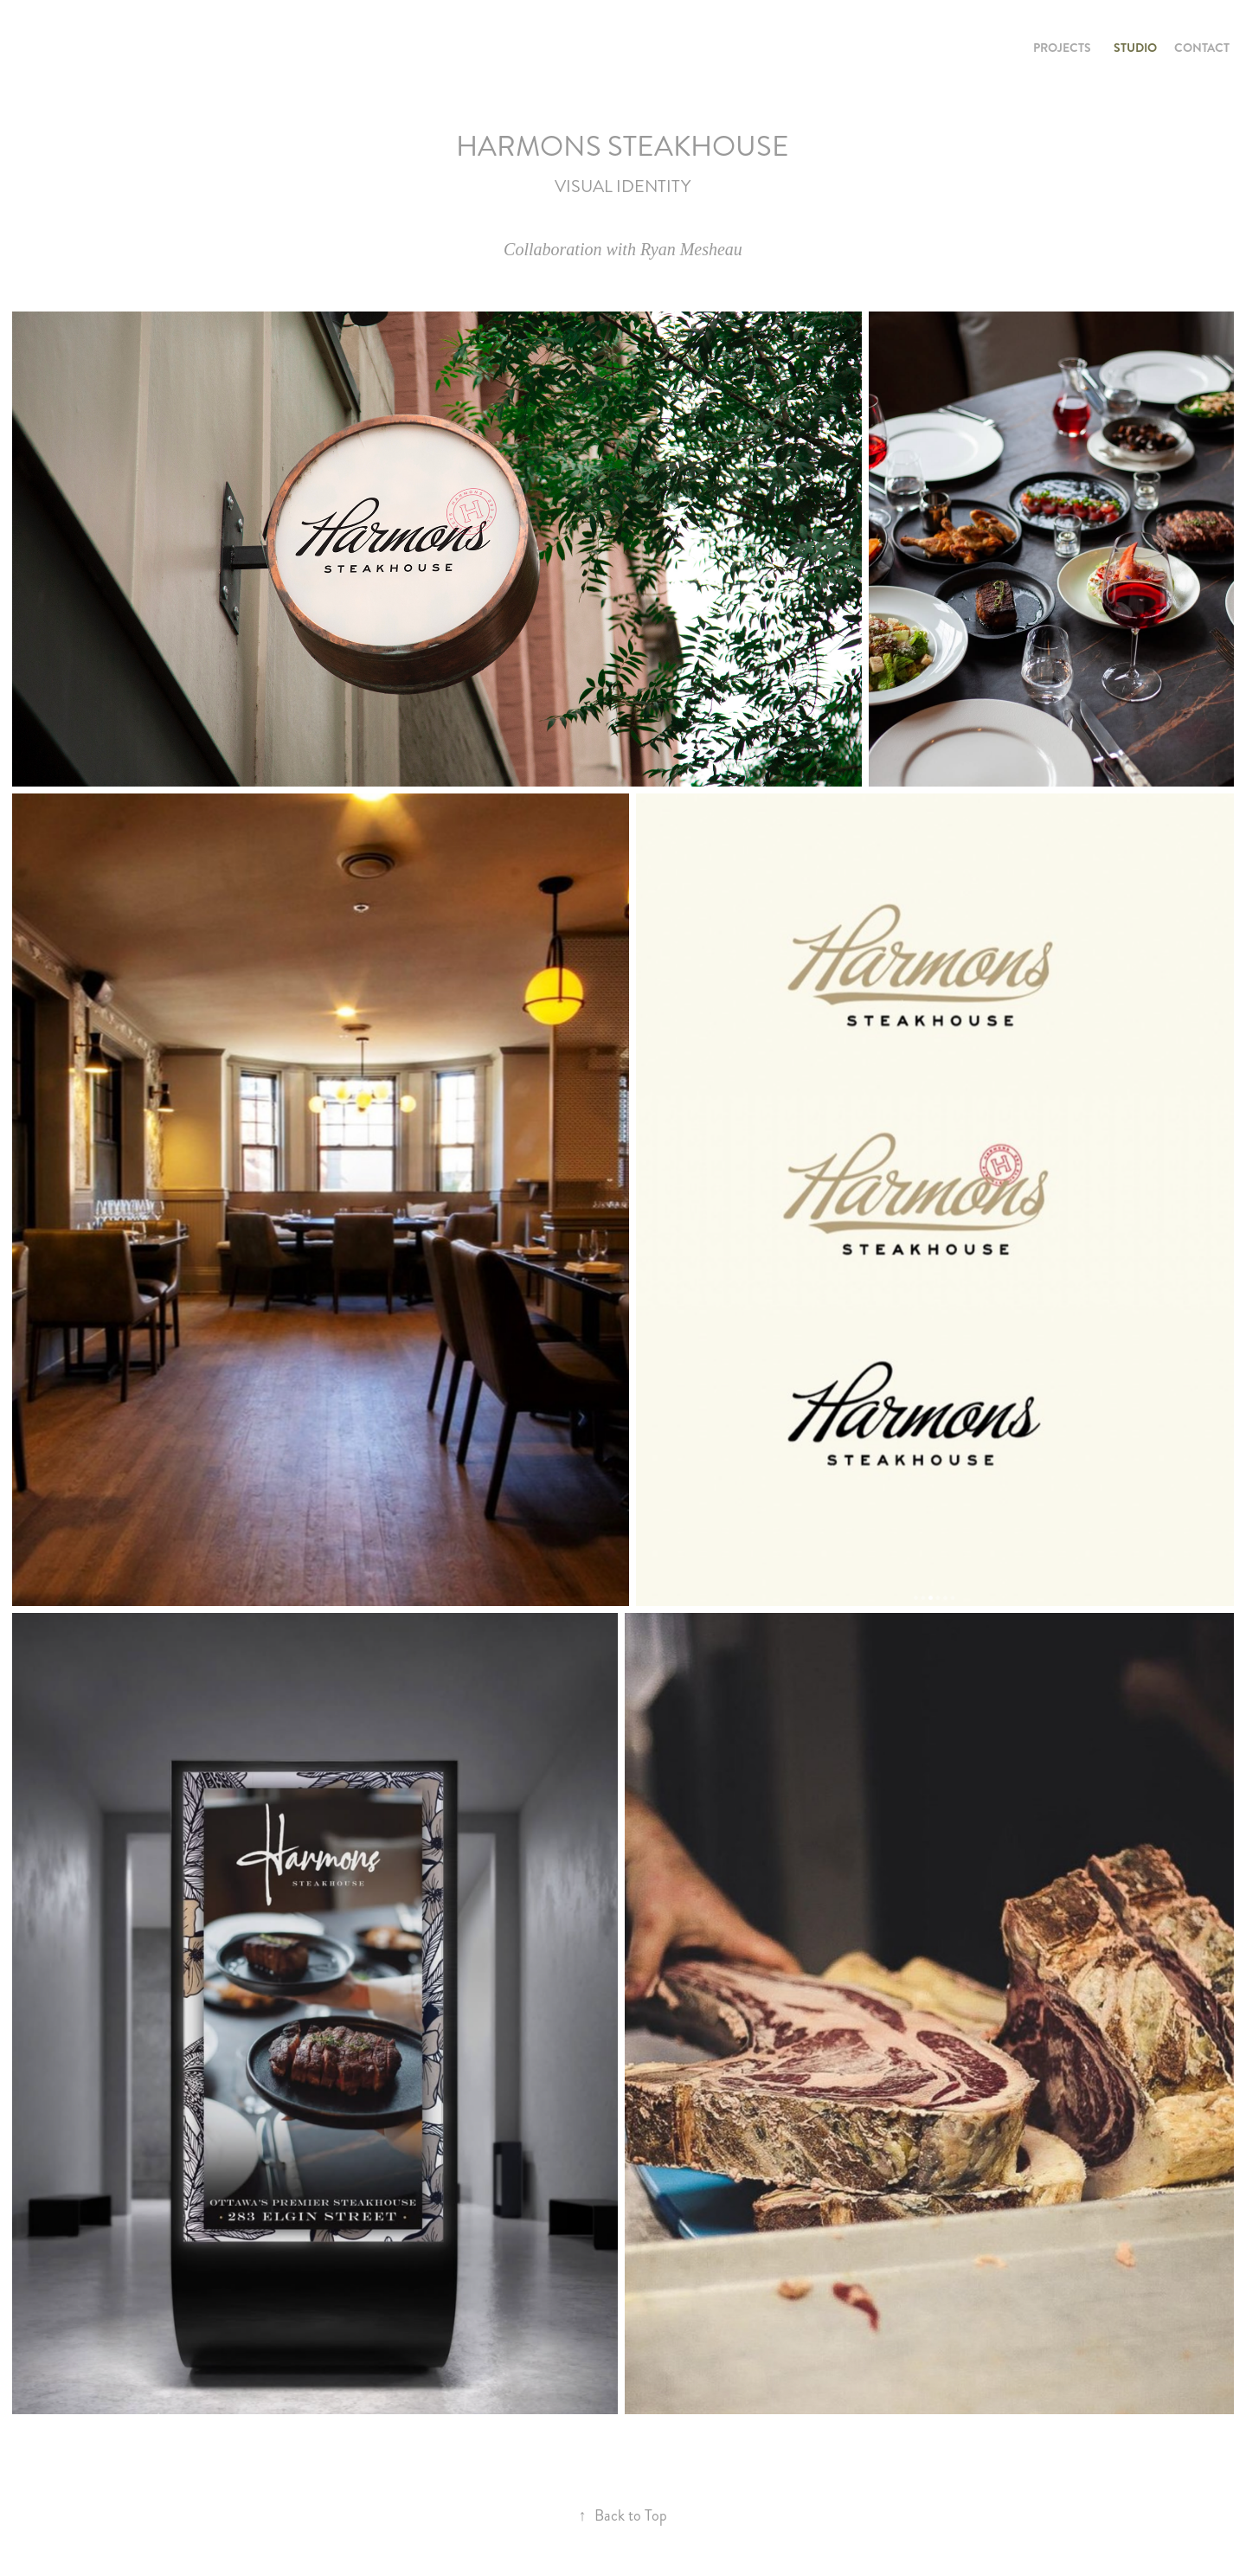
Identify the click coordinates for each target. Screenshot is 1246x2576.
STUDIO (1135, 47)
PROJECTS (1062, 47)
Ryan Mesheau (691, 249)
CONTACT (1202, 47)
